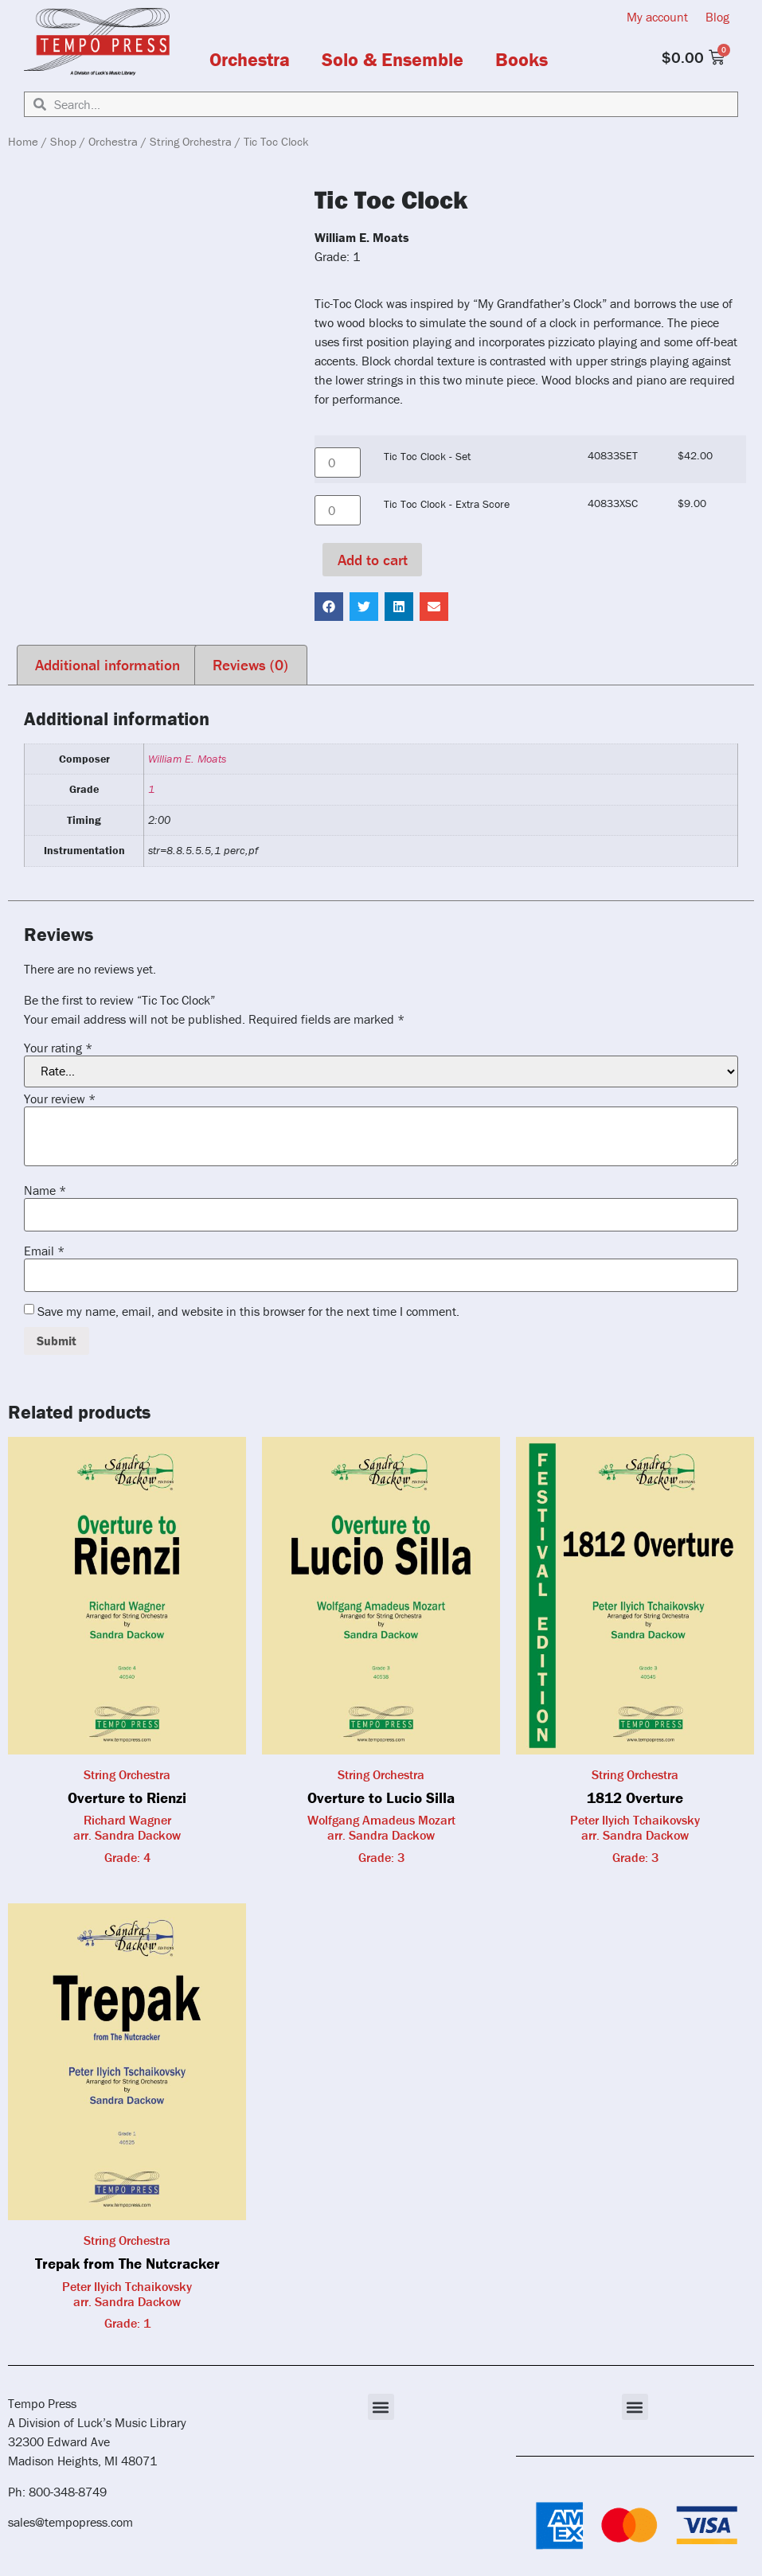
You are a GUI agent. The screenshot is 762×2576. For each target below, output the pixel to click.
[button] (329, 606)
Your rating (58, 1047)
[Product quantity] (338, 462)
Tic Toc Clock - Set (427, 456)
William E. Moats (187, 758)
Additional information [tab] (107, 664)
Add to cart (373, 559)
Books (521, 60)
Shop (63, 141)
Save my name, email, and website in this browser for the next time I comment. (248, 1311)
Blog (717, 17)
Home (23, 141)
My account (657, 17)
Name (45, 1190)
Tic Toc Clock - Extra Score (447, 503)
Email (44, 1250)
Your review (60, 1098)
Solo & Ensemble (392, 60)
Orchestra (249, 60)
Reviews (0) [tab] (250, 664)
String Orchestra (191, 141)
